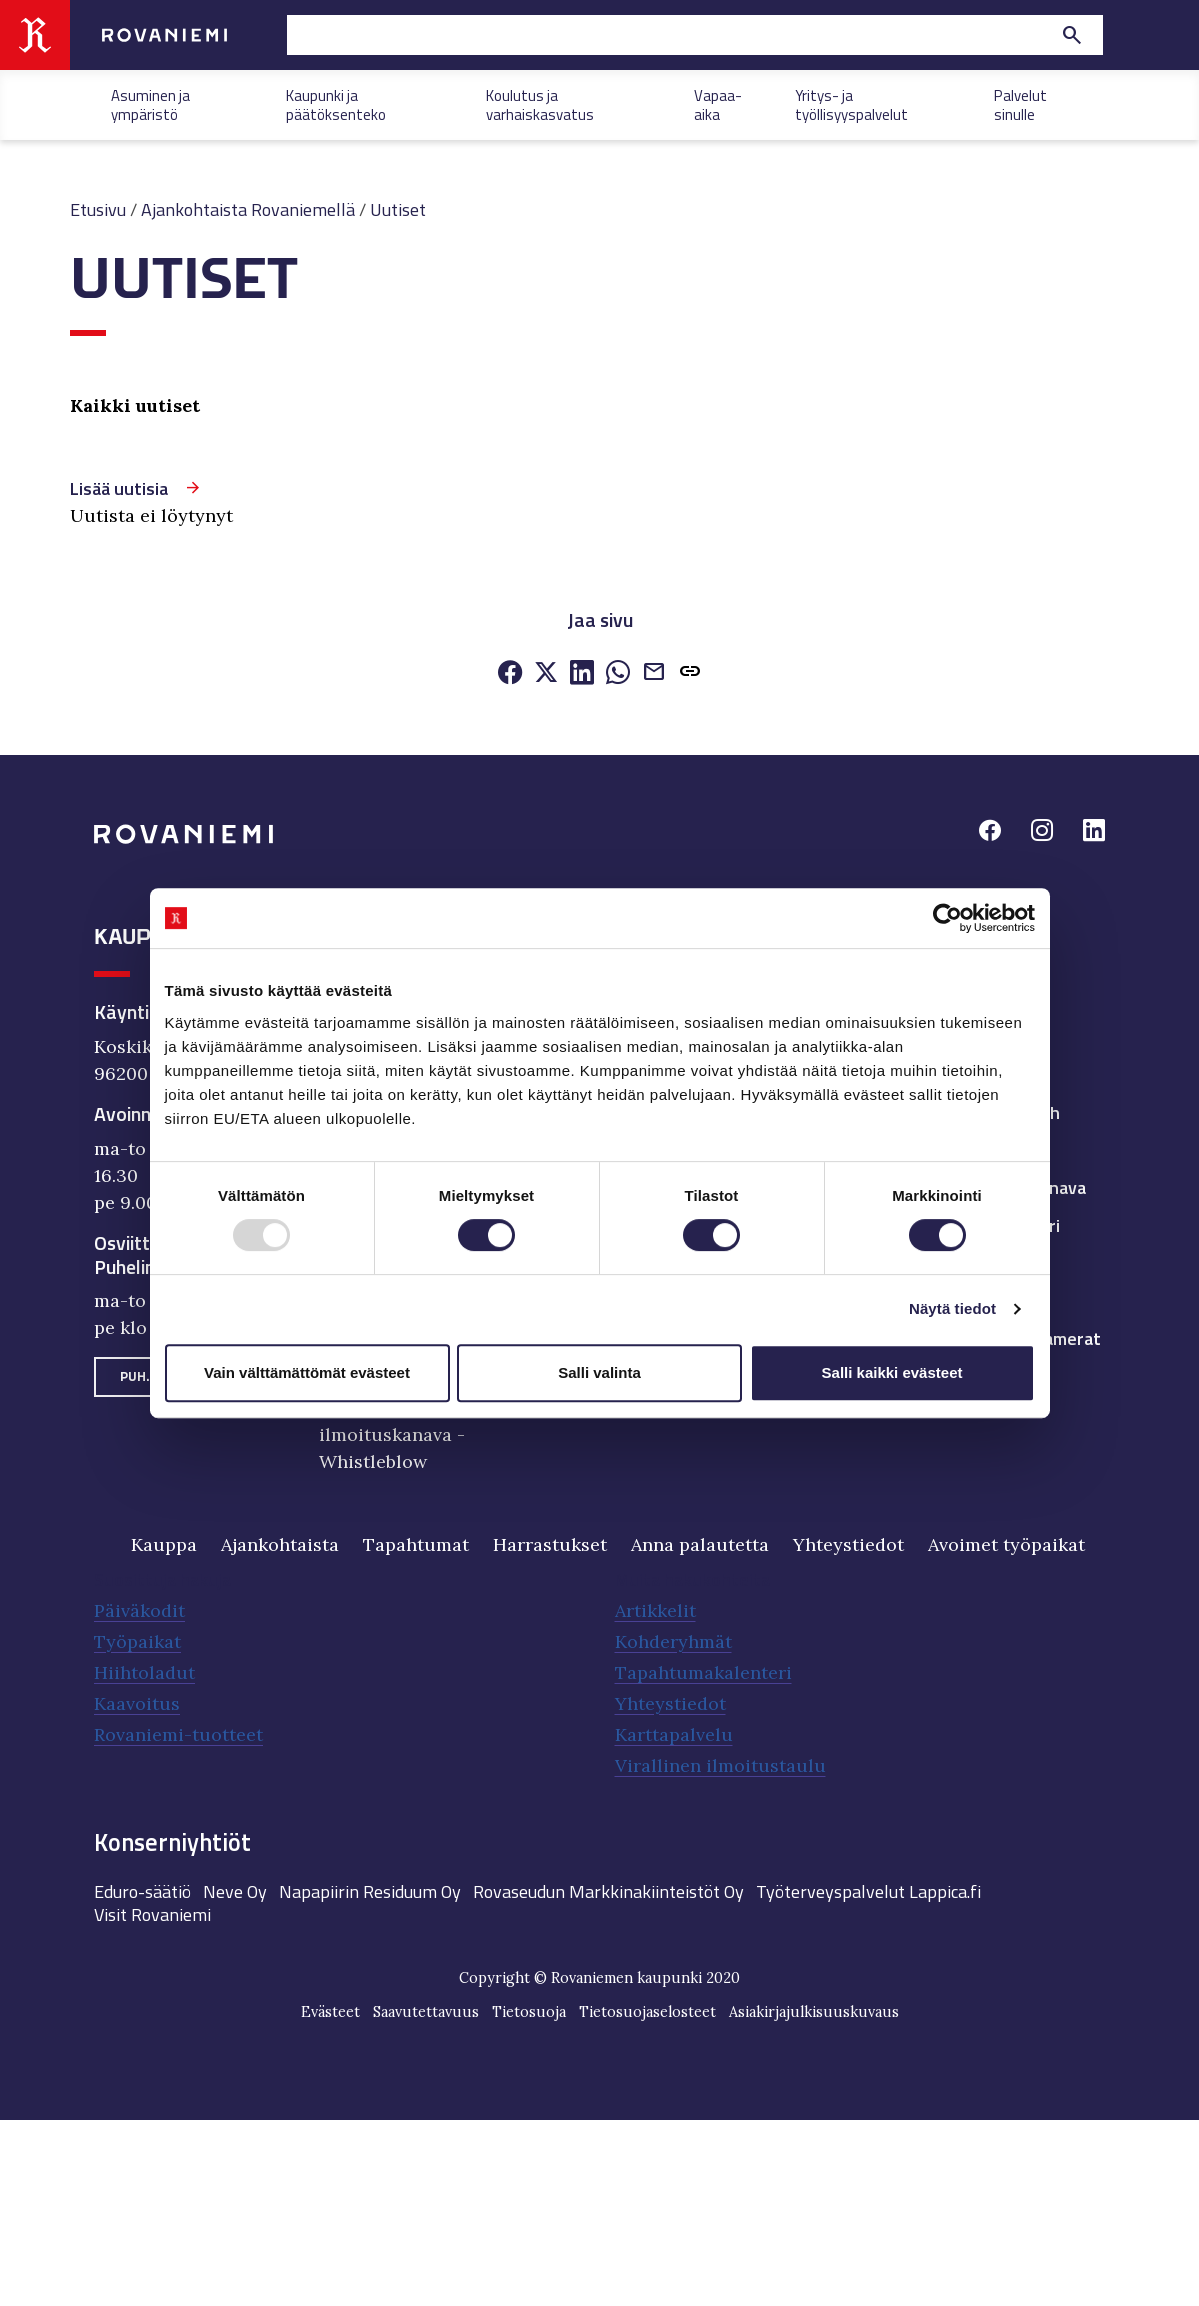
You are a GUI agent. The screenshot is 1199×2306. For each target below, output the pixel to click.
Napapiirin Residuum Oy (370, 1891)
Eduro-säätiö (142, 1891)
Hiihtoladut (144, 1672)
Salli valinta (599, 1372)
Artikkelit (655, 1610)
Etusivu (98, 209)
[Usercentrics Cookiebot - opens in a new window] (947, 918)
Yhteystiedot (670, 1703)
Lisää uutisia (119, 488)
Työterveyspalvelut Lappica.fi (868, 1891)
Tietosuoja (529, 2012)
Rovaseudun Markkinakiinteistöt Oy (608, 1891)
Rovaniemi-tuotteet (178, 1734)
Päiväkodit (139, 1610)
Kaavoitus (137, 1703)
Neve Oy (235, 1891)
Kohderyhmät (673, 1641)
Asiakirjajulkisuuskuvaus (814, 2012)
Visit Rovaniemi (152, 1914)
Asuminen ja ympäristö (150, 103)
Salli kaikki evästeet (892, 1372)
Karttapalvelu (674, 1734)
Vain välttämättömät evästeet (307, 1372)
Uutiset (398, 209)
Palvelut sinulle (1020, 103)
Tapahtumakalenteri (703, 1672)
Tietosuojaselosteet (647, 2012)
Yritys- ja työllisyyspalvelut (851, 103)
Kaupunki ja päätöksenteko (336, 103)
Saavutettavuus (426, 2012)
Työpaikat (137, 1641)
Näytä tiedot (952, 1308)
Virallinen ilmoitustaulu (720, 1765)
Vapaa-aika (718, 103)
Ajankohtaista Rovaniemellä (248, 209)
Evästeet (330, 2012)
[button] (690, 673)
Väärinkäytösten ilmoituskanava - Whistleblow (392, 1434)
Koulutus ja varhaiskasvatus (540, 103)
